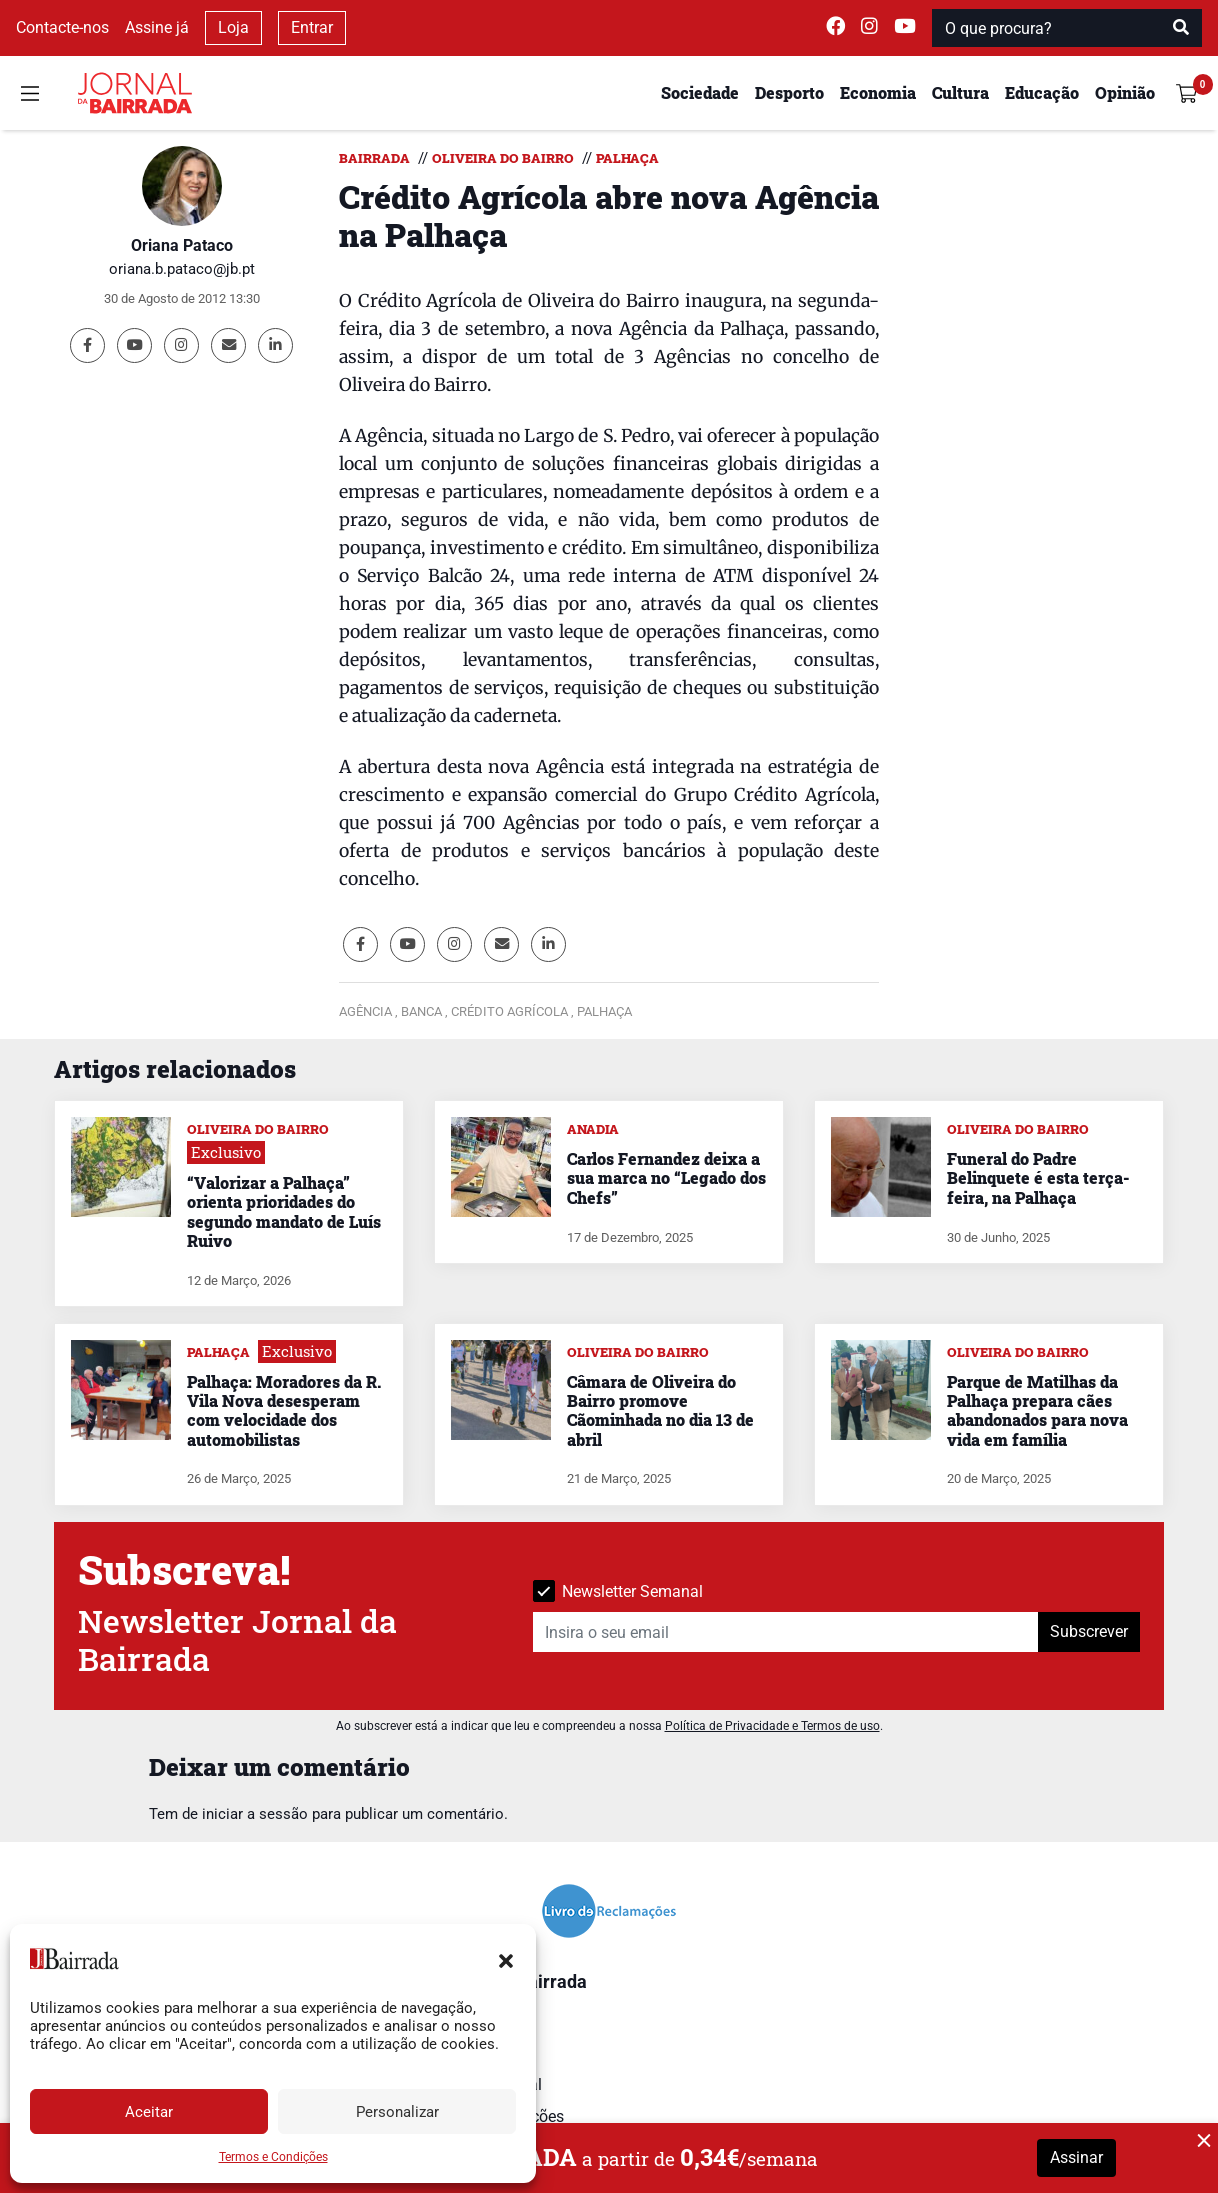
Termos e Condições (273, 2157)
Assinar (1076, 2157)
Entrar (312, 27)
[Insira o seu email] (786, 1632)
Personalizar (397, 2112)
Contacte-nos (62, 27)
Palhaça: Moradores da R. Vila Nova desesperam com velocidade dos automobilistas (284, 1410)
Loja (233, 27)
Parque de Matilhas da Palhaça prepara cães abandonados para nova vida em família (1037, 1410)
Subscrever (1089, 1631)
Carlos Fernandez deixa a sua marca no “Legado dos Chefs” (666, 1177)
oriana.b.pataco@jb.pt (182, 269)
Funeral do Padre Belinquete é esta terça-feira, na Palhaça (1038, 1177)
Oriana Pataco (182, 245)
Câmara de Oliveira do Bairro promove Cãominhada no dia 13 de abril (660, 1410)
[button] (506, 1959)
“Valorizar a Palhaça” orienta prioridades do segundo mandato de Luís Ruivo (284, 1211)
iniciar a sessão (255, 1814)
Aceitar (149, 2112)
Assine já (157, 27)
